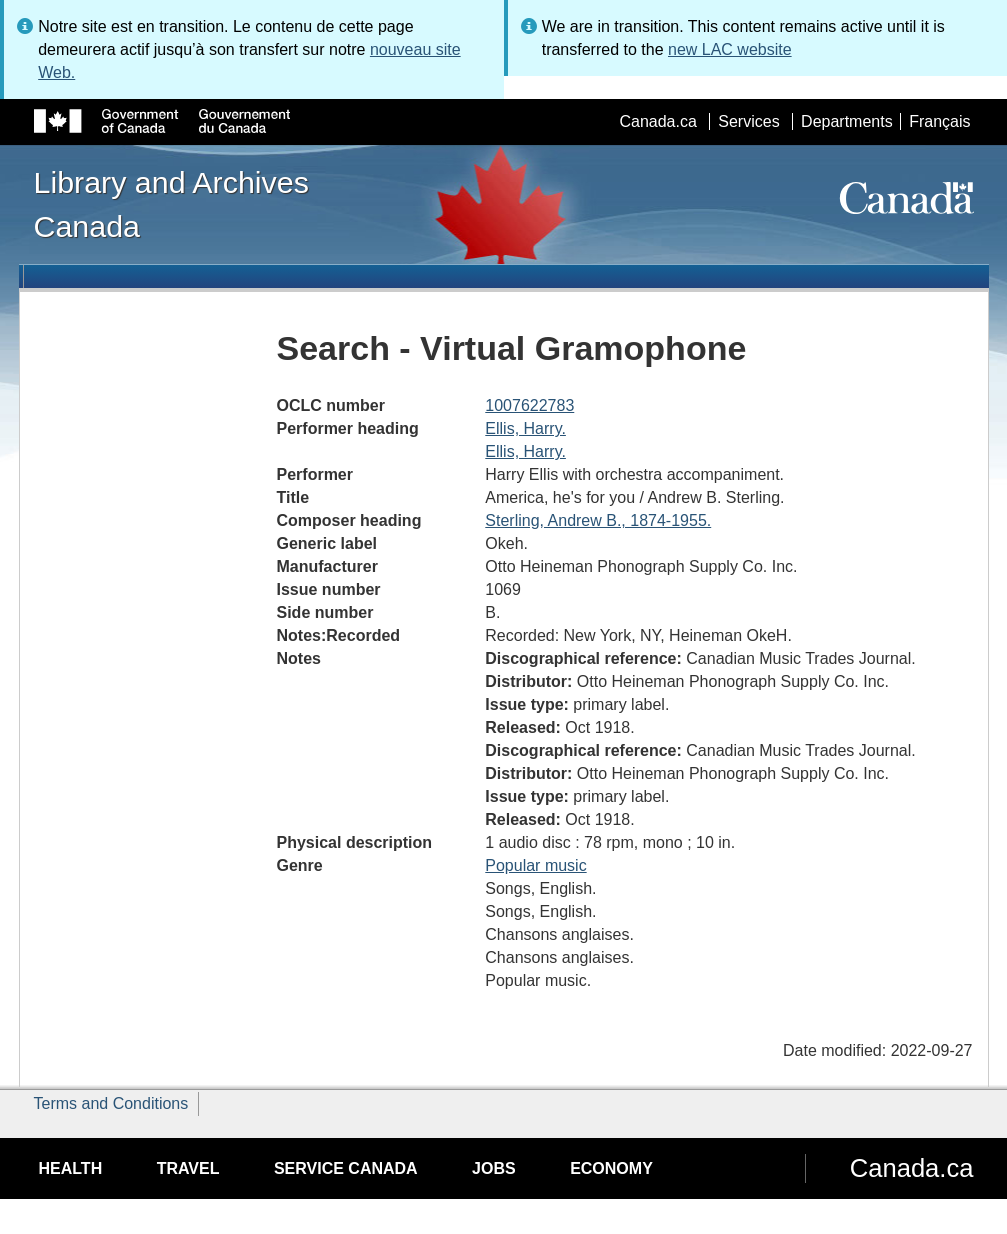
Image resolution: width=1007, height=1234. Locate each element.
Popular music (535, 865)
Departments (847, 121)
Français (939, 121)
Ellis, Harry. (525, 428)
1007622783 (529, 405)
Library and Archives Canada (171, 204)
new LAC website (730, 49)
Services (748, 121)
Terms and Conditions (111, 1103)
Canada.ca (657, 121)
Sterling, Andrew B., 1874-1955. (598, 520)
